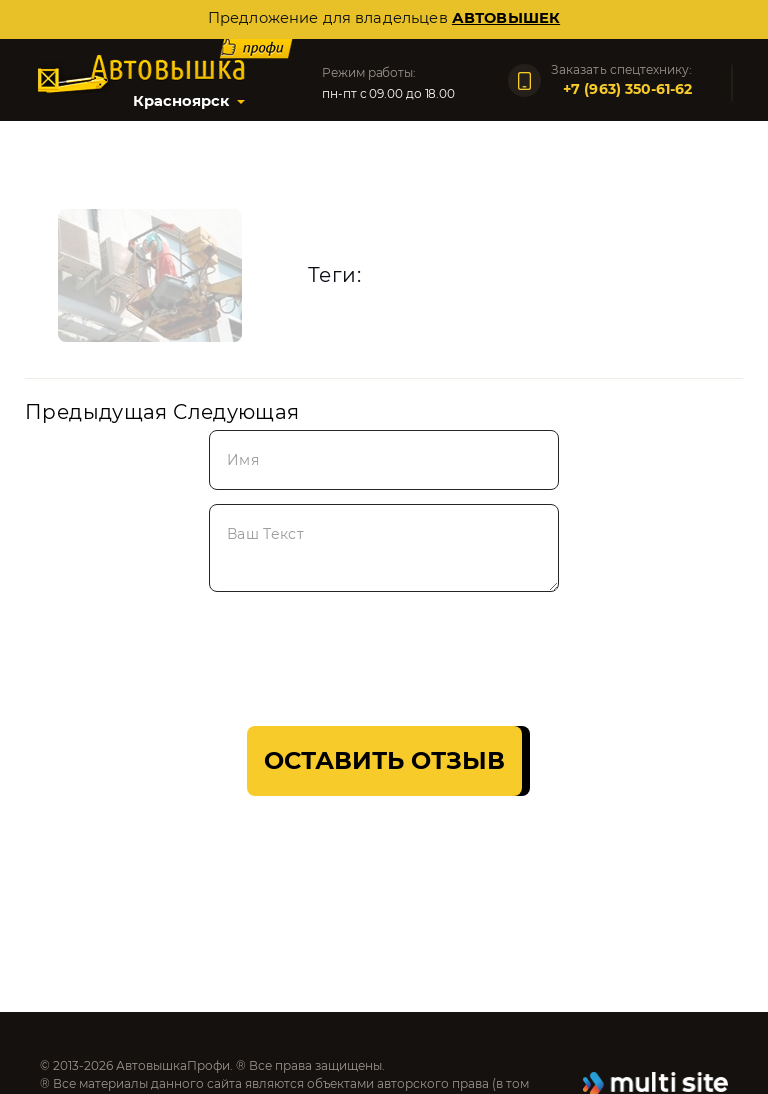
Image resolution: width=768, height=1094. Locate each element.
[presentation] (177, 653)
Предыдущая (96, 412)
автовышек (506, 18)
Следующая (236, 412)
